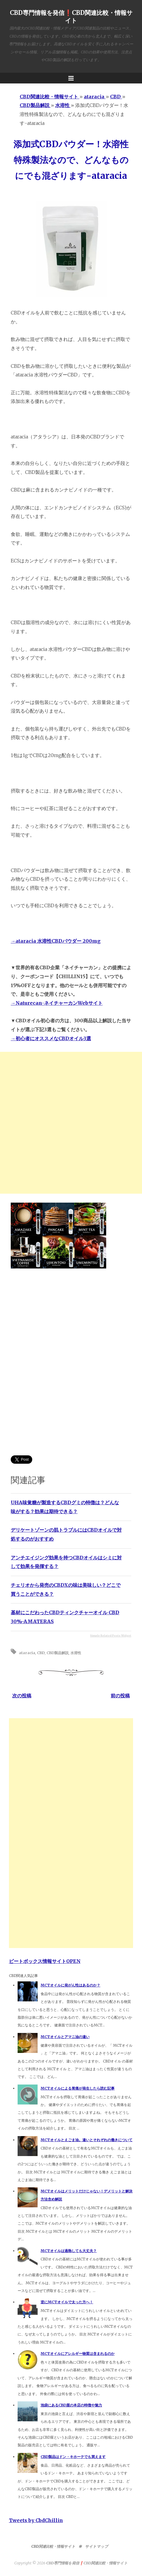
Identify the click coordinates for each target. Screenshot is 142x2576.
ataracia (27, 1653)
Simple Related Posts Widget (110, 1635)
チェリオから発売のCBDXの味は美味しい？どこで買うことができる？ (66, 1589)
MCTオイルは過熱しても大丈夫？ (69, 2250)
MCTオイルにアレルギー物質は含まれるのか (78, 2353)
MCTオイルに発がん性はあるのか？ (70, 1985)
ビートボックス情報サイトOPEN (45, 1961)
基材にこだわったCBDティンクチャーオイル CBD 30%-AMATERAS (65, 1616)
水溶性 (75, 1653)
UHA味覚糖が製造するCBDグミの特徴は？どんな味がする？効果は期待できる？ (65, 1506)
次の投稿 (21, 1696)
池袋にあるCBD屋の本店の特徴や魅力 (71, 2405)
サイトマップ (96, 2546)
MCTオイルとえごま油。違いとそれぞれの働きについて (86, 2140)
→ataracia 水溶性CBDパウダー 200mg (56, 941)
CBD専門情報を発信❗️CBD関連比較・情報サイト (71, 16)
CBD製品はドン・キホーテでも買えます (73, 2456)
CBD (41, 1653)
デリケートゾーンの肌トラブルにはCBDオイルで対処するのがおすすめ (66, 1534)
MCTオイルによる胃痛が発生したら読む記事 (78, 2088)
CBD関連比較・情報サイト (53, 2546)
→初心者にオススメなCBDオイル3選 (51, 1038)
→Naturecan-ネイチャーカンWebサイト (57, 1003)
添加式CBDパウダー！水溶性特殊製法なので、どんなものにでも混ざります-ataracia (71, 160)
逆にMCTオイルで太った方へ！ (67, 2302)
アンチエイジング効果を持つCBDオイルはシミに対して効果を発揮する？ (66, 1562)
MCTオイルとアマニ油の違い (65, 2036)
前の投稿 (120, 1696)
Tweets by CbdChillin (36, 2520)
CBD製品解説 (58, 1653)
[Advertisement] (71, 1123)
